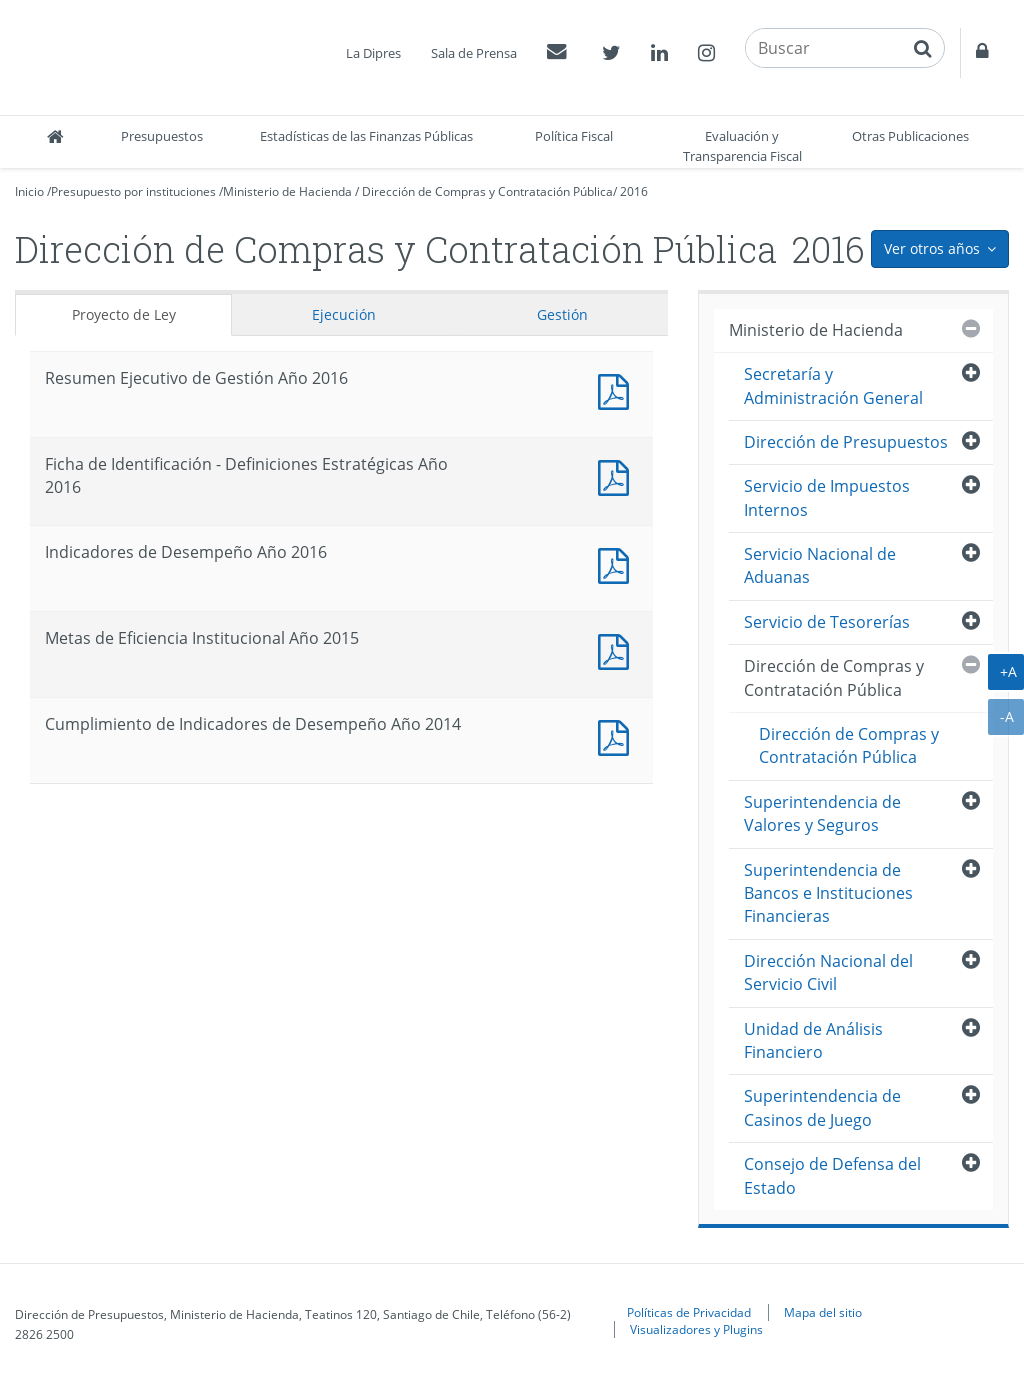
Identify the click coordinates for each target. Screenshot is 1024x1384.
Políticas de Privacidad (689, 1312)
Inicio (29, 191)
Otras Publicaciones (910, 136)
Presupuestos (162, 136)
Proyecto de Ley (124, 314)
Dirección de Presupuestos (846, 442)
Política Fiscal (574, 136)
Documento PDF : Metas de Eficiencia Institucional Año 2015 (618, 649)
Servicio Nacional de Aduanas (820, 565)
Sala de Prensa (474, 53)
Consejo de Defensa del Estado (832, 1175)
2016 (634, 191)
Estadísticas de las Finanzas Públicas (366, 136)
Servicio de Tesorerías (827, 622)
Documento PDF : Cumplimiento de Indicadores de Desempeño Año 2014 (618, 735)
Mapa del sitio (823, 1312)
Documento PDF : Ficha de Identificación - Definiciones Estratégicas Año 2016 (618, 475)
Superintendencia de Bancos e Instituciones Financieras (828, 893)
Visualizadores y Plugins (696, 1329)
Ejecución (344, 314)
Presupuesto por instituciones (133, 191)
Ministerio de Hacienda (287, 191)
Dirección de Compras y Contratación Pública (487, 191)
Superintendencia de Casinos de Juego (822, 1107)
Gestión (562, 314)
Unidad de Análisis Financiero (813, 1040)
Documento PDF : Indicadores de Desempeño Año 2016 (618, 563)
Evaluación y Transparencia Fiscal (742, 146)
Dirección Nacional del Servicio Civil (828, 972)
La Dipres (373, 53)
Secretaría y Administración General (833, 385)
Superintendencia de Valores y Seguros (822, 813)
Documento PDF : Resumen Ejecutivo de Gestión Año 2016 (618, 389)
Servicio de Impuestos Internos (827, 497)
